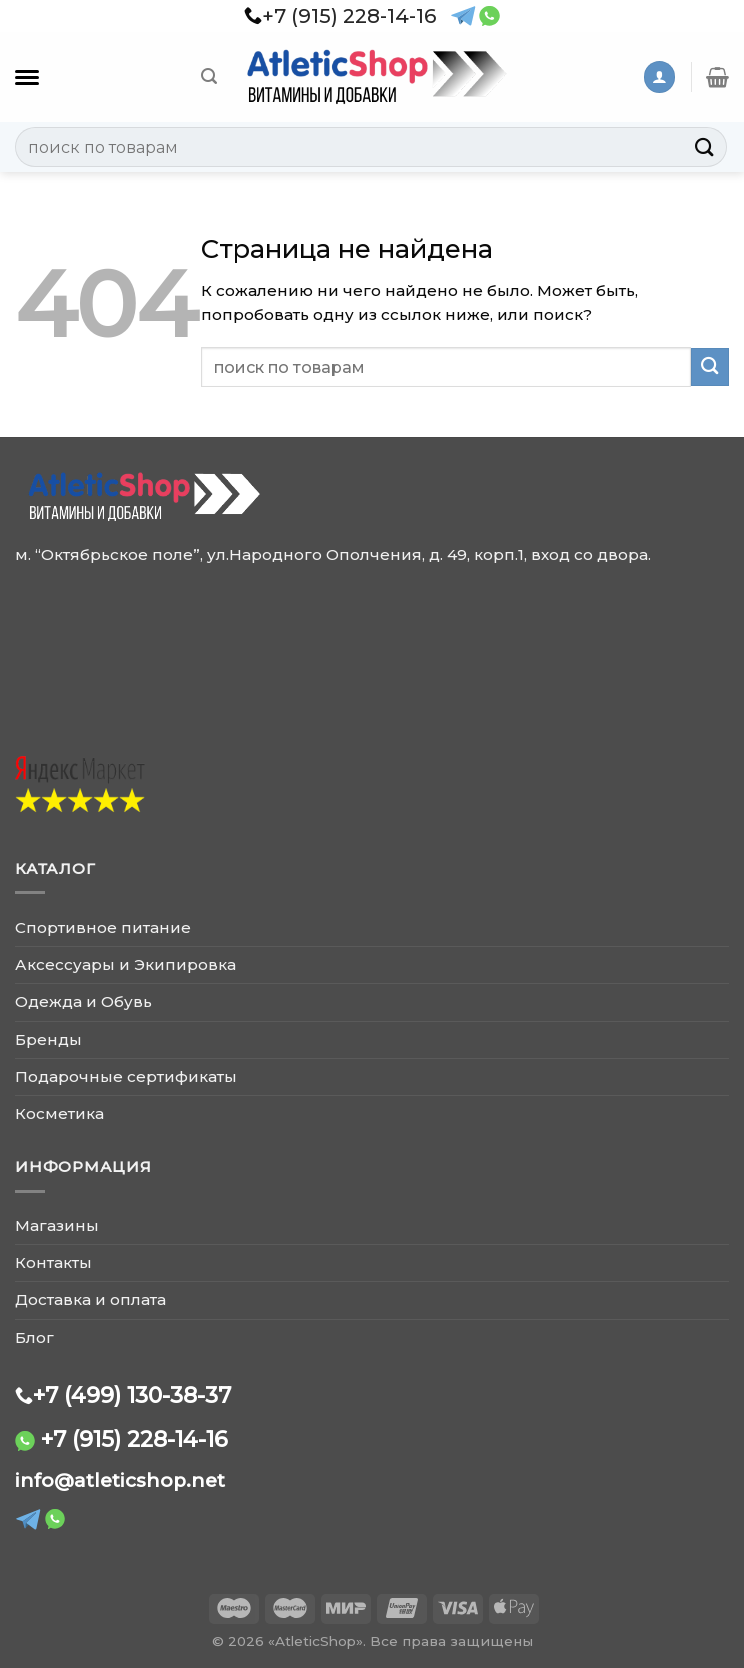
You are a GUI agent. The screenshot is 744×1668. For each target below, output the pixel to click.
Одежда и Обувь (83, 1001)
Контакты (53, 1262)
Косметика (59, 1113)
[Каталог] (27, 77)
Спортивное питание (103, 927)
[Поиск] (209, 76)
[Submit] (705, 146)
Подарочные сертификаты (126, 1076)
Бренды (48, 1039)
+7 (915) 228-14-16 (134, 1439)
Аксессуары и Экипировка (125, 964)
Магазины (57, 1225)
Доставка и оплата (90, 1299)
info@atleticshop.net (120, 1480)
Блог (34, 1337)
